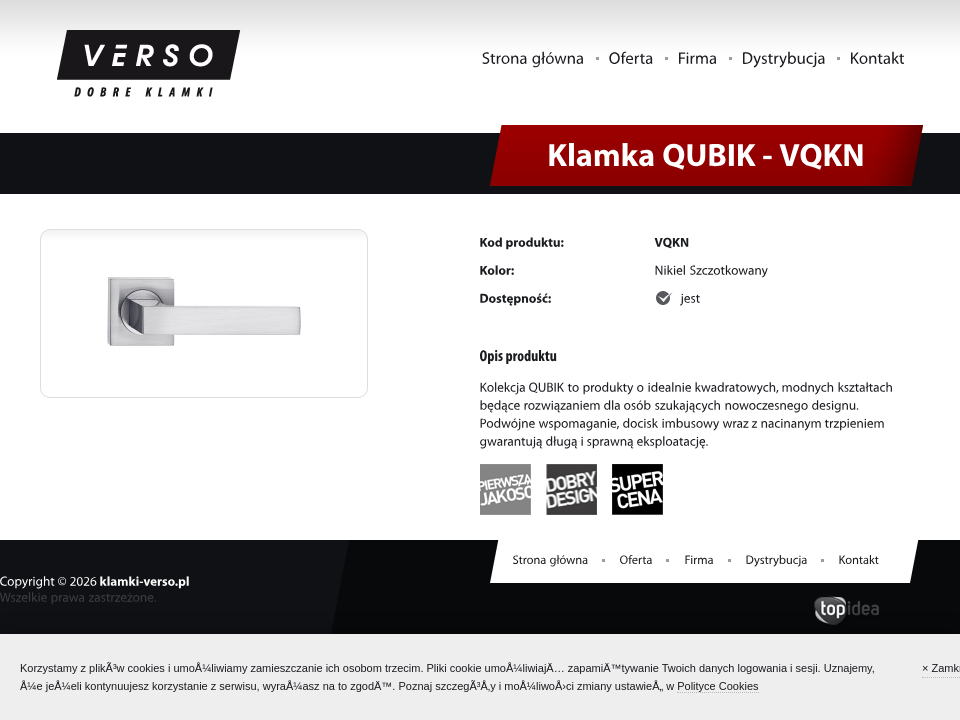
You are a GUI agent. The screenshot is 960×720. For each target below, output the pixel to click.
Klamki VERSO (149, 65)
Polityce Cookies (717, 686)
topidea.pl (846, 612)
